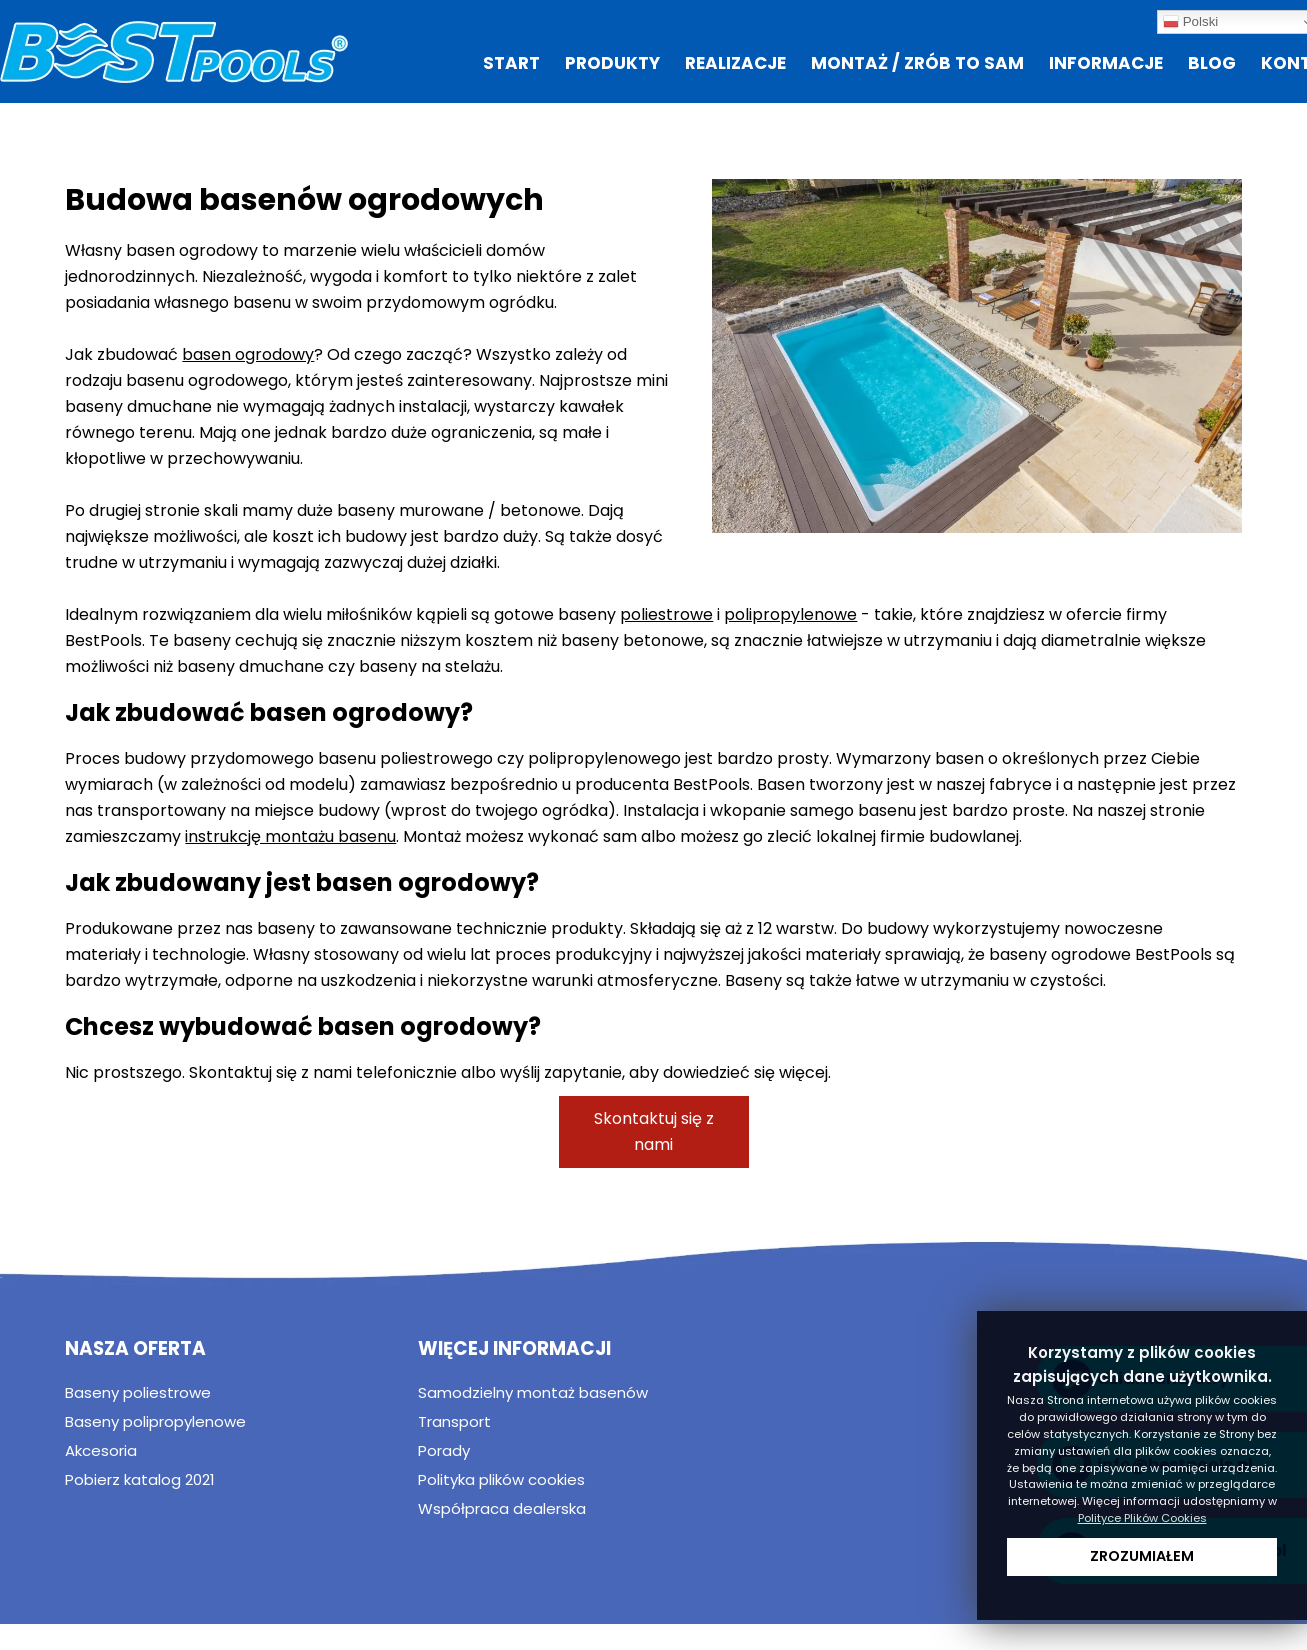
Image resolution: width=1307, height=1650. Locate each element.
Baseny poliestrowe (138, 1392)
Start (511, 63)
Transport (454, 1421)
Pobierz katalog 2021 (140, 1479)
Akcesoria (101, 1450)
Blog (1212, 63)
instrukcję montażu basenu (290, 836)
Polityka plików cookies (501, 1479)
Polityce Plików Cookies (1142, 1518)
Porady (444, 1450)
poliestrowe (666, 614)
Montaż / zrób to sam (917, 63)
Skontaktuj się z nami (654, 1131)
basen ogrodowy (248, 354)
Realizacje (735, 63)
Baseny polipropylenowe (155, 1421)
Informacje (1106, 63)
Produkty (612, 63)
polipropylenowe (790, 614)
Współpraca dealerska (502, 1508)
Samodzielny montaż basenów (533, 1392)
